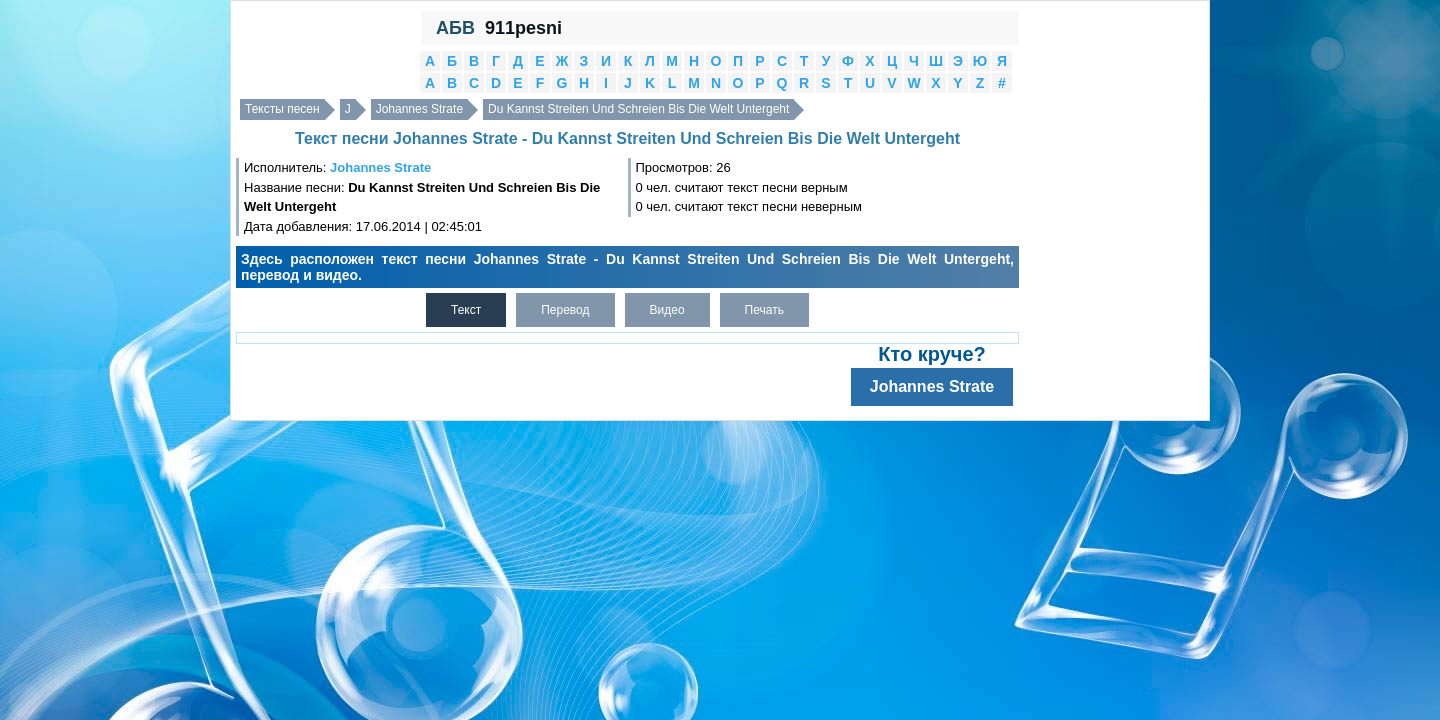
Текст (466, 310)
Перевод (565, 310)
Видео (667, 310)
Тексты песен (282, 109)
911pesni (523, 28)
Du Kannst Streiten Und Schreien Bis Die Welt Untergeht (638, 109)
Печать (764, 310)
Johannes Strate (419, 109)
